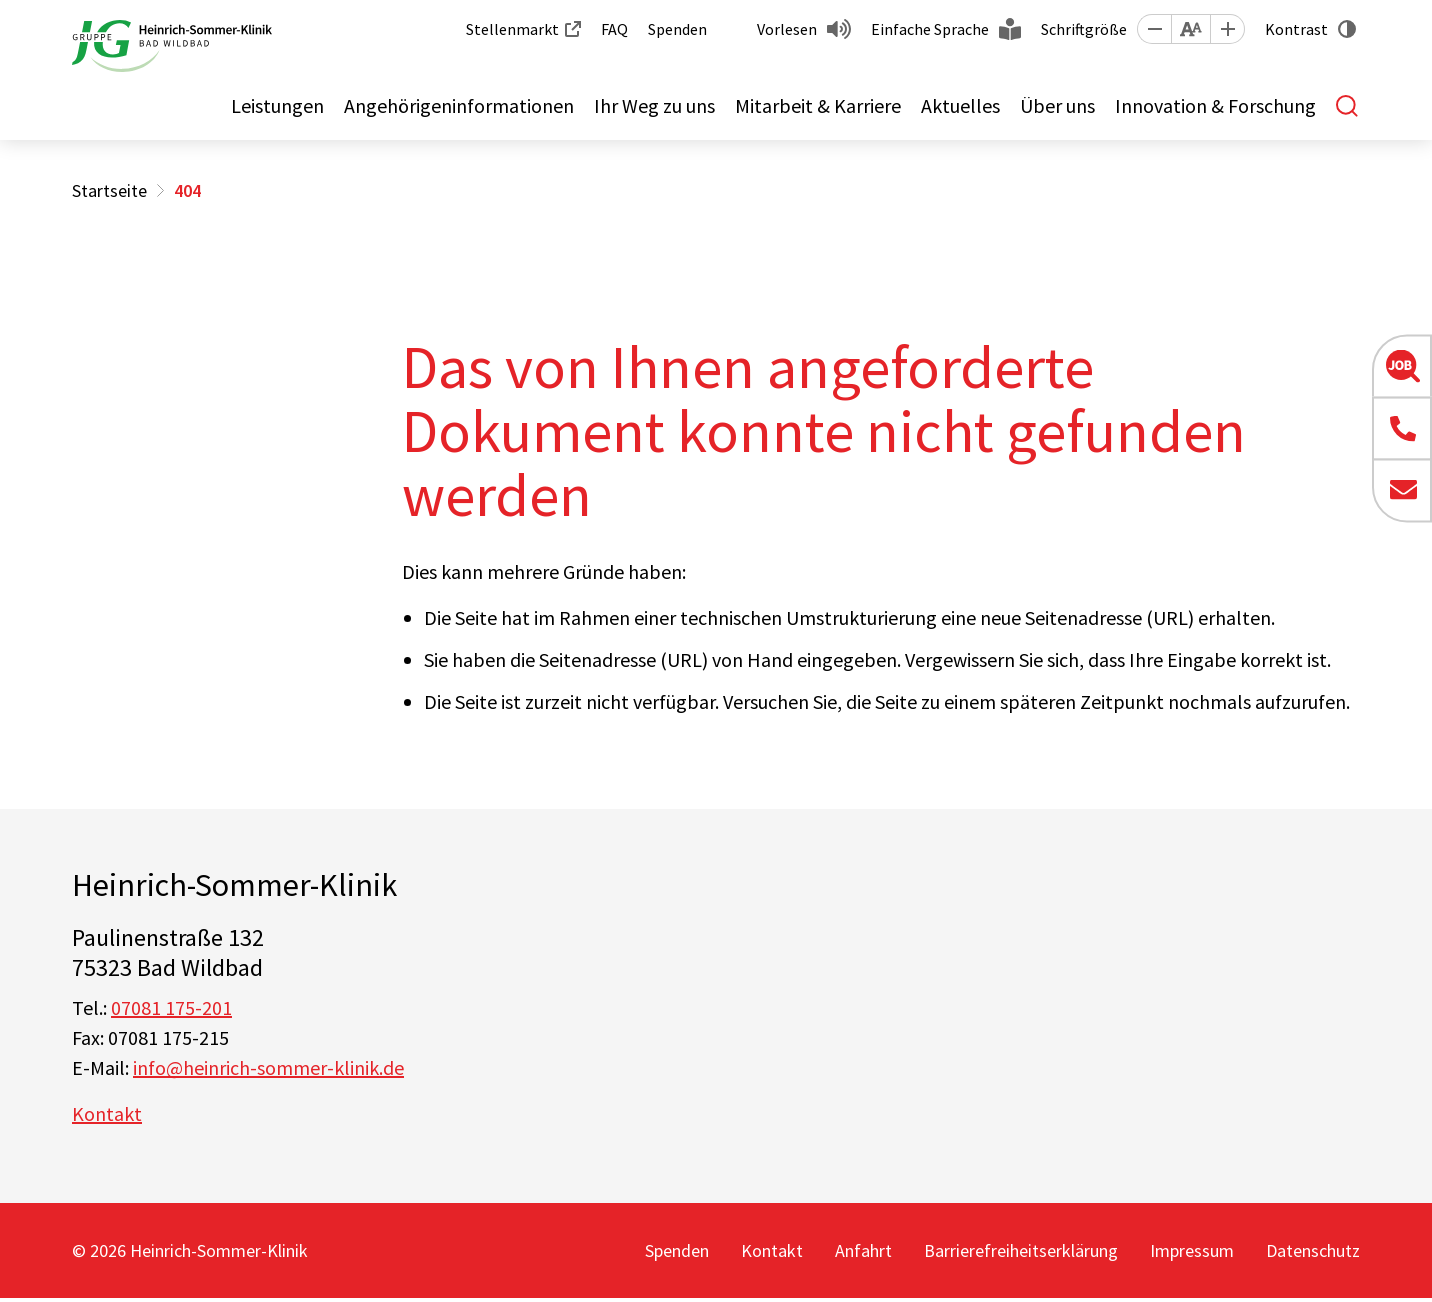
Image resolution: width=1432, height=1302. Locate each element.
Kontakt (107, 1113)
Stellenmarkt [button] (512, 29)
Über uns (1057, 105)
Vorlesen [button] (787, 29)
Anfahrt (863, 1250)
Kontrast (1296, 29)
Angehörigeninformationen (459, 105)
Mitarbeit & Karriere (818, 105)
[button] (1154, 29)
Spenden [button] (677, 29)
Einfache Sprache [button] (930, 29)
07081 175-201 (171, 1007)
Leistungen (277, 105)
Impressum (1192, 1250)
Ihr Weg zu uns (654, 105)
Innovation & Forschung (1215, 105)
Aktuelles (960, 105)
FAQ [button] (614, 29)
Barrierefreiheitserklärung (1021, 1250)
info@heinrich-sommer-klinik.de (268, 1067)
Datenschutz (1313, 1250)
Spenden (677, 1250)
